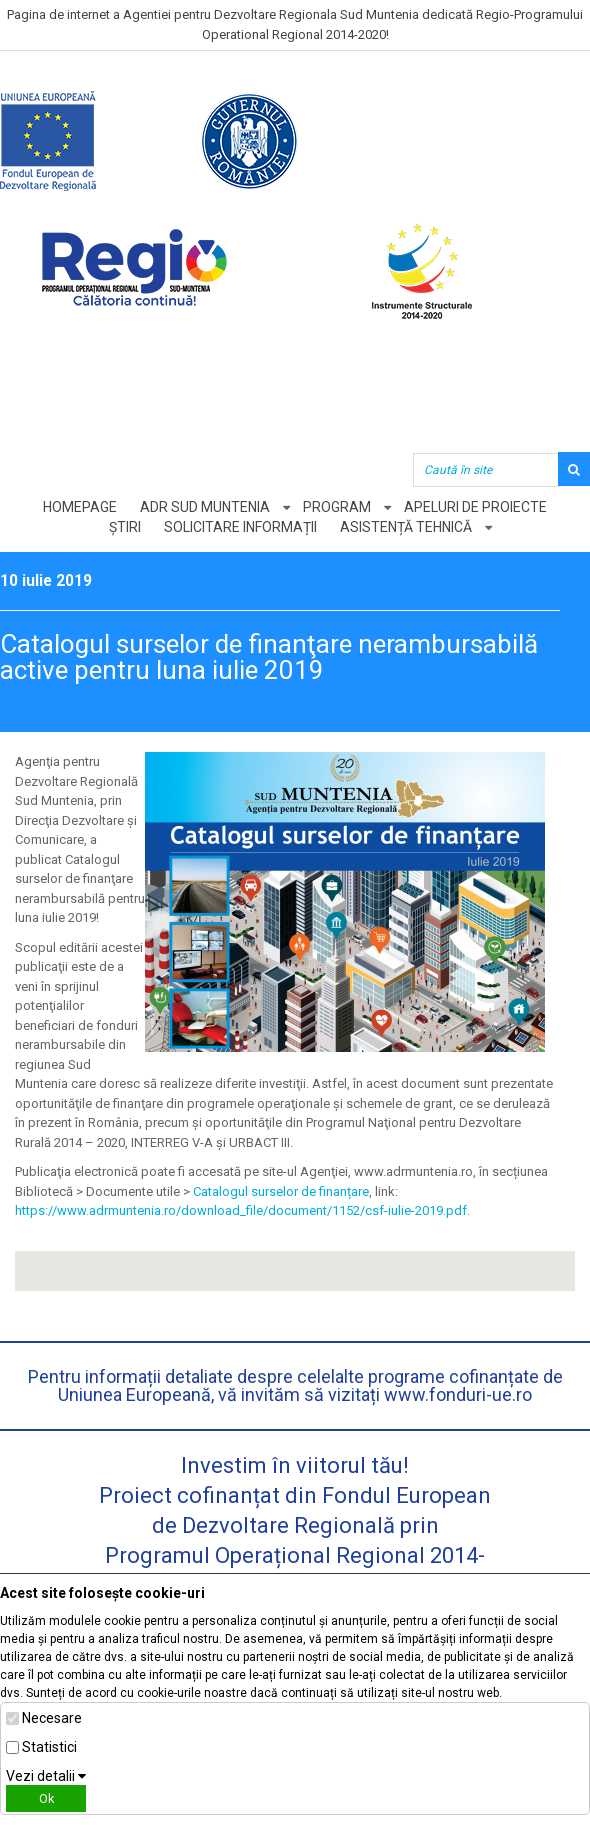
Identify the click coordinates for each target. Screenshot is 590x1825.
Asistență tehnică (406, 527)
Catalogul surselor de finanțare (281, 1191)
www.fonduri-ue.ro (458, 1394)
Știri (125, 527)
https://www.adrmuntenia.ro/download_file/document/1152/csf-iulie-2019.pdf (241, 1210)
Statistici (49, 1747)
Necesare (52, 1718)
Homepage (80, 507)
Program (337, 507)
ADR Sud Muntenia (205, 507)
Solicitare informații (240, 527)
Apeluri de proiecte (475, 507)
